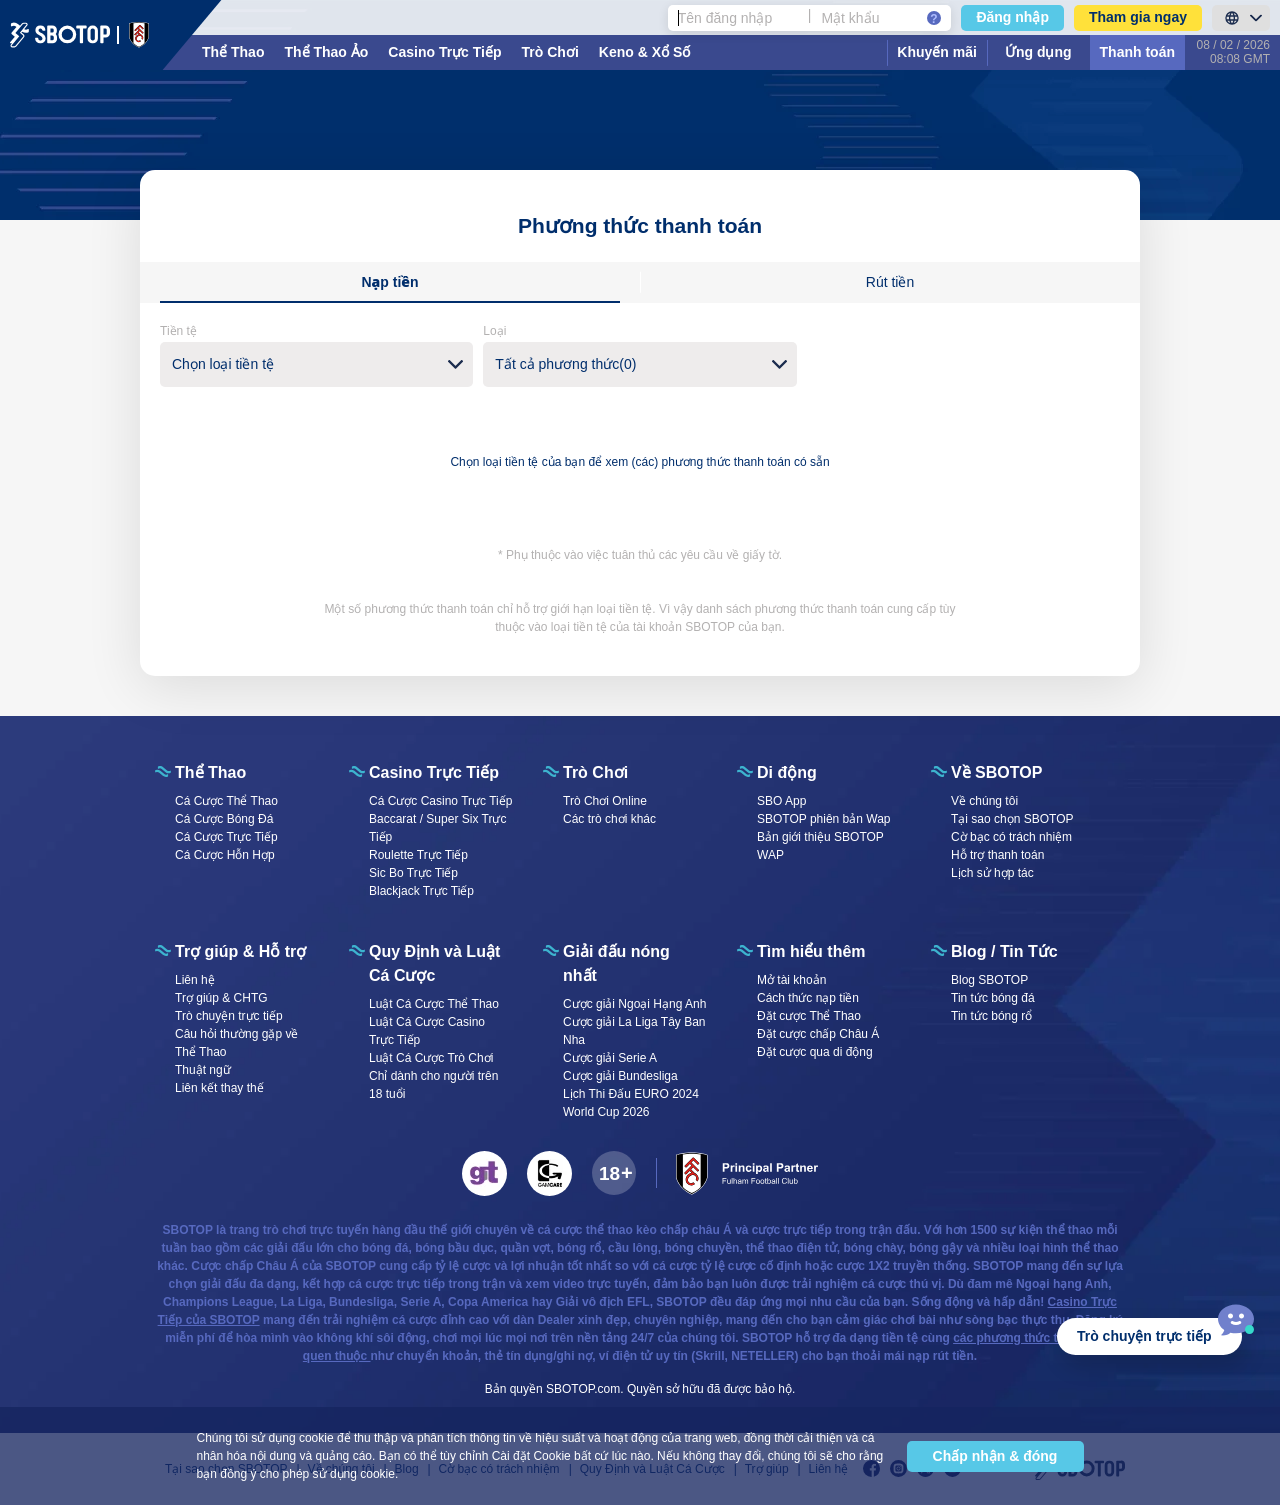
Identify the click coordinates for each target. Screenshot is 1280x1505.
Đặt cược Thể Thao (809, 1016)
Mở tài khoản (791, 980)
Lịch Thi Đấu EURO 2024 (631, 1094)
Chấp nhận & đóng (995, 1456)
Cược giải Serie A (610, 1058)
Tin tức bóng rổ (991, 1016)
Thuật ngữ (203, 1070)
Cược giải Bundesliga (620, 1076)
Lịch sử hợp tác (992, 873)
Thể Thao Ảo (326, 52)
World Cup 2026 (606, 1112)
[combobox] (316, 364)
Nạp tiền (389, 282)
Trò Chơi (550, 52)
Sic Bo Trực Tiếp (413, 873)
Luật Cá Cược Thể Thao (434, 1004)
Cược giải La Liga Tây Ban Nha (634, 1031)
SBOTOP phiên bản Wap (824, 819)
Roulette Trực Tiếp (418, 855)
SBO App (781, 801)
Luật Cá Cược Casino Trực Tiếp (427, 1031)
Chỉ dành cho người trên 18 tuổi (433, 1085)
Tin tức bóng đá (993, 998)
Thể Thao (233, 52)
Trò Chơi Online (605, 801)
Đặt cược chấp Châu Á (818, 1034)
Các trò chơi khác (609, 819)
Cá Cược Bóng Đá (224, 819)
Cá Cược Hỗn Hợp (225, 855)
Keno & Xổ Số (644, 52)
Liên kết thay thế (219, 1088)
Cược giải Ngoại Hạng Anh (634, 1004)
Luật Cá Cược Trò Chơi (431, 1058)
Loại (494, 331)
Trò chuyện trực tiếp (229, 1016)
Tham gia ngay (1138, 17)
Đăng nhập (1012, 17)
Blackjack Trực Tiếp (421, 891)
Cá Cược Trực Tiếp (226, 837)
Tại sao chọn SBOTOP (1012, 819)
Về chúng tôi (984, 801)
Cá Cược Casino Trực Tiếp (440, 801)
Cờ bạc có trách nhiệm (1011, 837)
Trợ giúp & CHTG (221, 998)
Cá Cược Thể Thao (226, 801)
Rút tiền (890, 282)
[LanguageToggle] (1241, 18)
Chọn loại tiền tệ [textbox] (223, 364)
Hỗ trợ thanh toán (997, 855)
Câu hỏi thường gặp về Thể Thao (236, 1043)
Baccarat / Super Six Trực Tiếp (437, 828)
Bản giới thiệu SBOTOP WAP (820, 846)
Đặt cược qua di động (815, 1052)
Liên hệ (195, 980)
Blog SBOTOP (989, 980)
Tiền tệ (178, 331)
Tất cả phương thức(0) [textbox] (565, 364)
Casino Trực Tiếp (444, 52)
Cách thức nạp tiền (808, 998)
